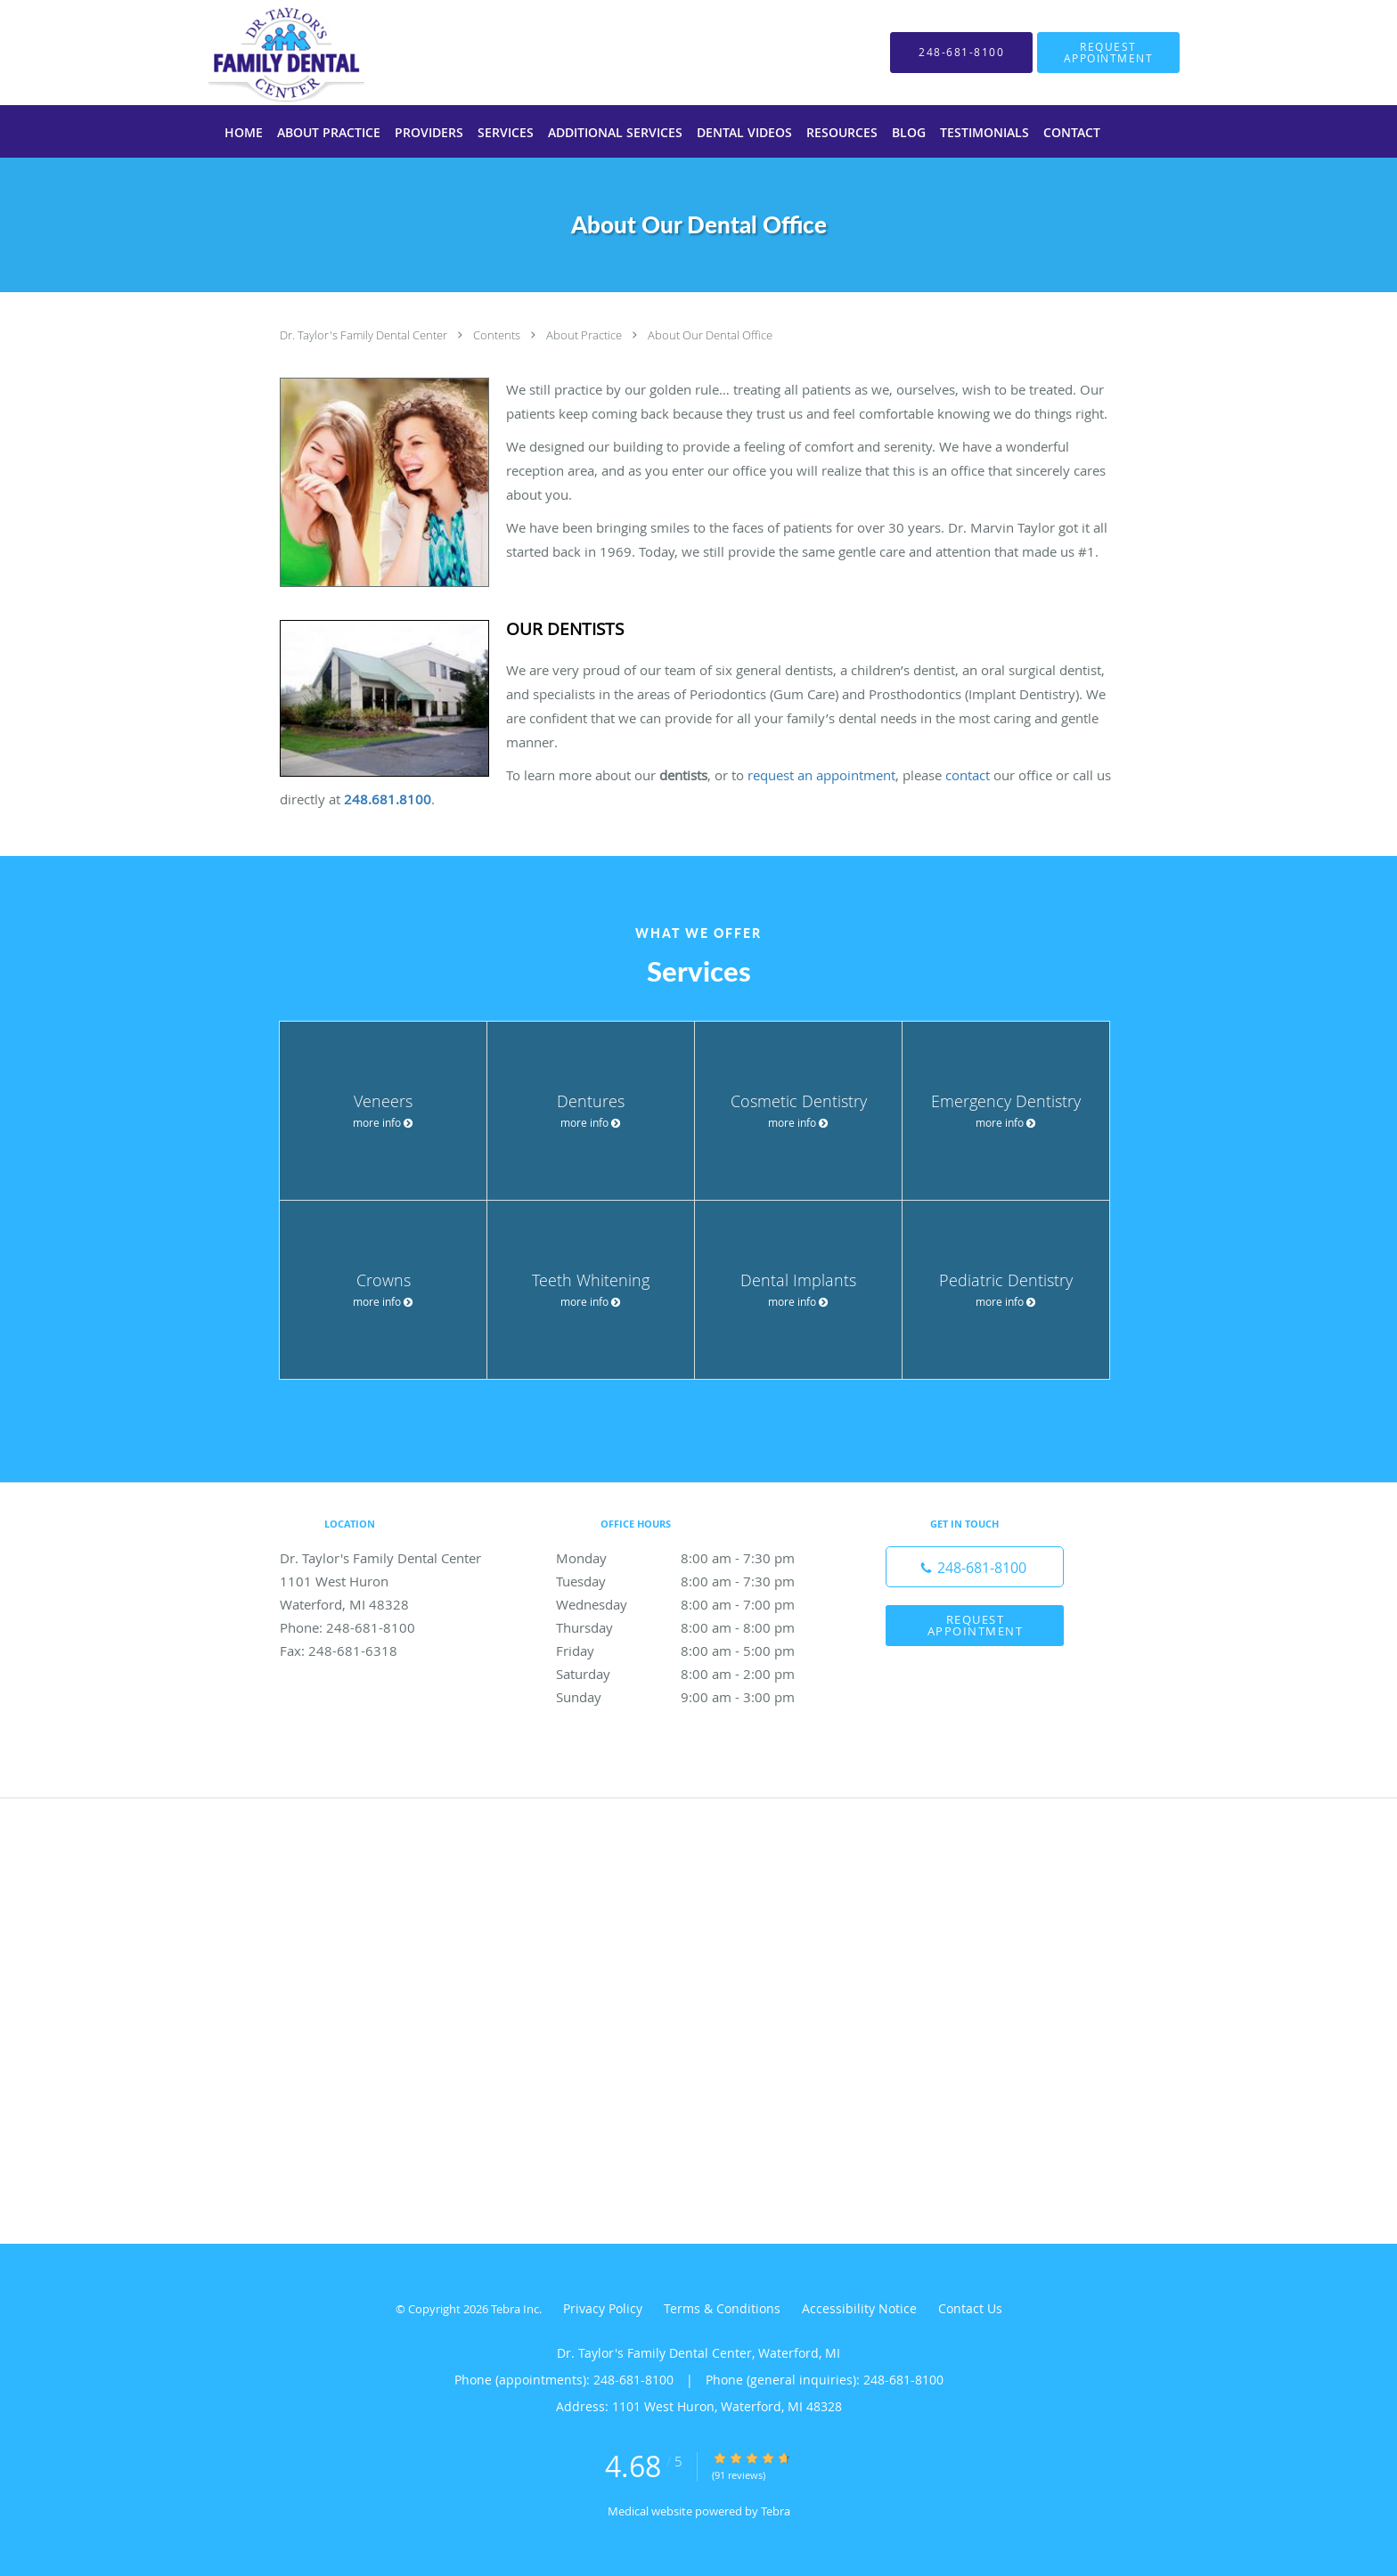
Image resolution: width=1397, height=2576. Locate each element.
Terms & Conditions (722, 2308)
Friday (694, 1650)
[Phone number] (975, 1566)
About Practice (585, 335)
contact (967, 775)
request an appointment (821, 775)
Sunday (694, 1696)
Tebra (775, 2511)
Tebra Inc (515, 2309)
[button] (1108, 52)
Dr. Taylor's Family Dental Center (365, 335)
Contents (498, 335)
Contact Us (970, 2308)
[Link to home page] (260, 52)
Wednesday (694, 1604)
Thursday (694, 1627)
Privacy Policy (602, 2308)
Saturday (694, 1673)
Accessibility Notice (859, 2308)
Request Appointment (975, 1625)
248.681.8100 (387, 799)
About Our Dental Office (710, 335)
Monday (694, 1557)
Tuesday (694, 1581)
